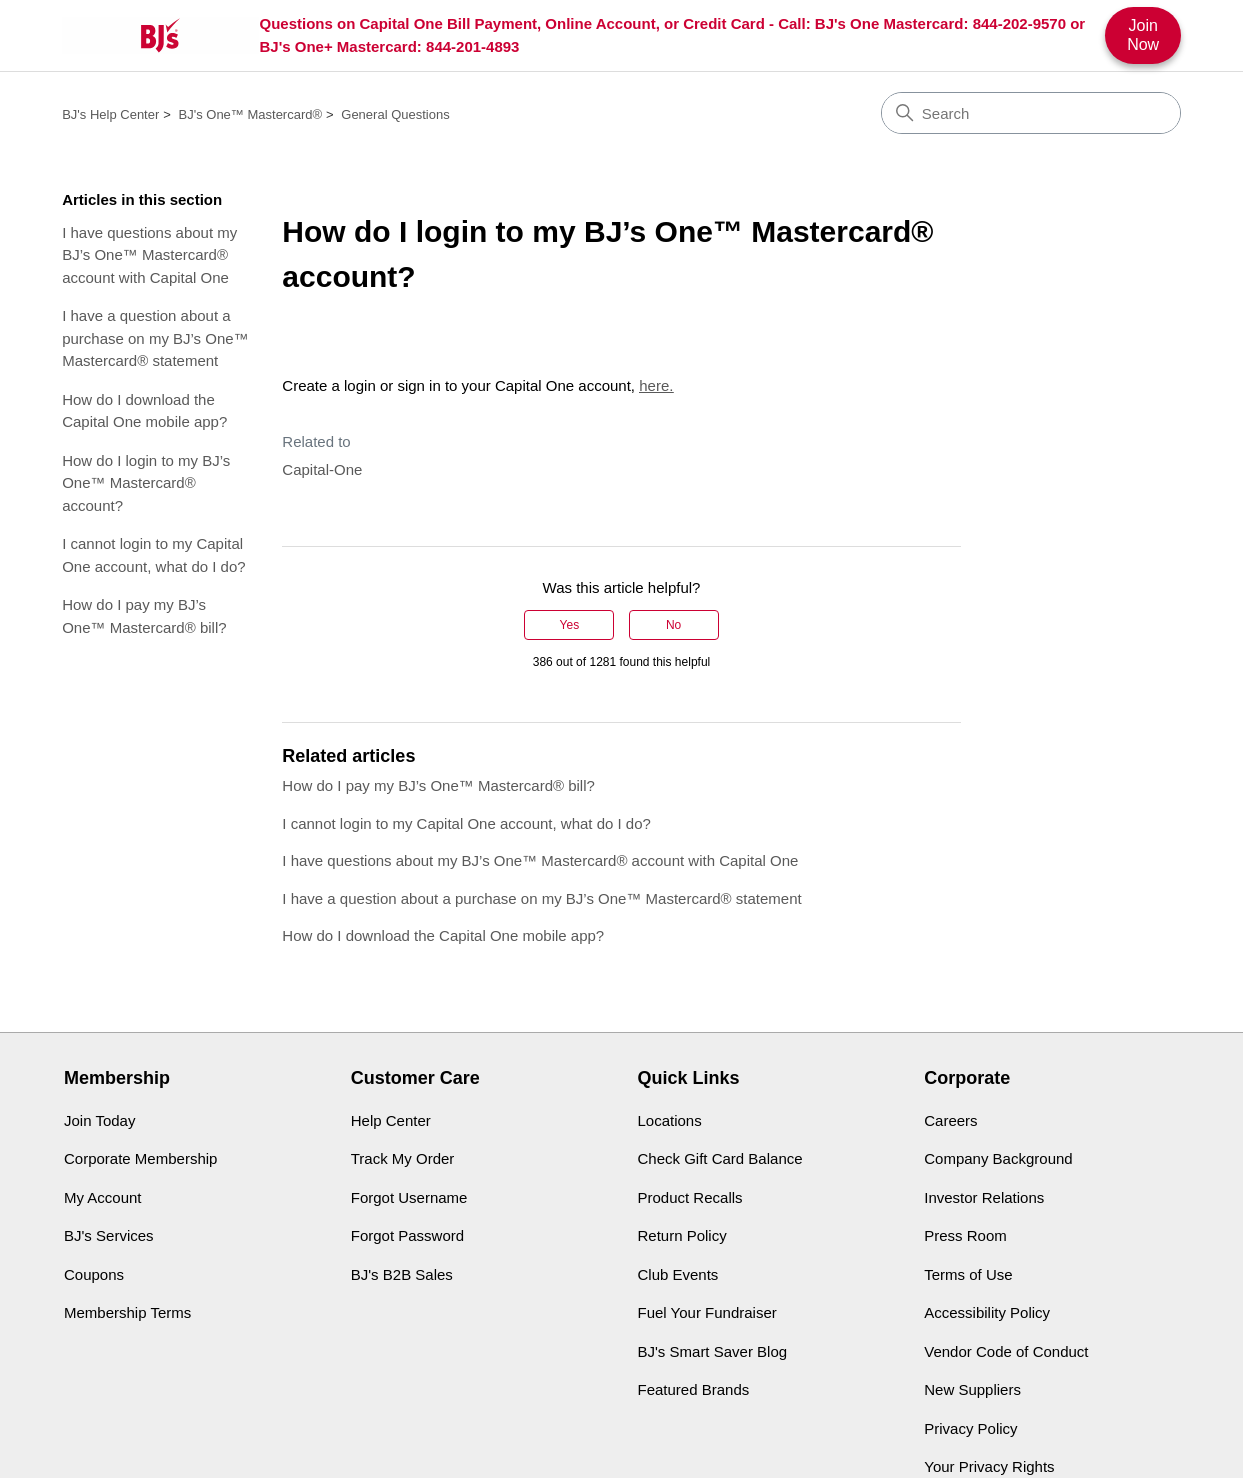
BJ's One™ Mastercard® (251, 114)
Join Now (1143, 34)
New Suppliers (972, 1389)
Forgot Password (407, 1235)
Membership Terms (127, 1312)
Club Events (678, 1274)
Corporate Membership (140, 1158)
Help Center (391, 1120)
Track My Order (403, 1158)
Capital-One (322, 469)
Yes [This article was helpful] (570, 625)
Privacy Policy (970, 1428)
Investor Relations (984, 1197)
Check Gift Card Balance (720, 1158)
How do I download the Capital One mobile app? (144, 411)
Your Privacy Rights (989, 1466)
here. (656, 385)
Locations (670, 1120)
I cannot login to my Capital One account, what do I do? (153, 555)
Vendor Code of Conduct (1006, 1351)
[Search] (1031, 113)
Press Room (965, 1235)
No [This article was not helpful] (673, 625)
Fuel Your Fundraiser (707, 1312)
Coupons (94, 1274)
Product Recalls (690, 1197)
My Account (103, 1197)
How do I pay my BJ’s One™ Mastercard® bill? (144, 616)
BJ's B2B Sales (402, 1274)
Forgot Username (409, 1197)
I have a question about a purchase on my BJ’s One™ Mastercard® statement (155, 338)
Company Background (998, 1158)
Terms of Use (968, 1274)
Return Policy (682, 1235)
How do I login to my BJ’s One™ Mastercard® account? (146, 483)
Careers (950, 1120)
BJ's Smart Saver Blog (713, 1351)
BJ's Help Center (110, 114)
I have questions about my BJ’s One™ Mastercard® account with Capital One (149, 255)
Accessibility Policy (987, 1312)
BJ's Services (109, 1235)
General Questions (395, 114)
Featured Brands (694, 1389)
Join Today (99, 1120)
